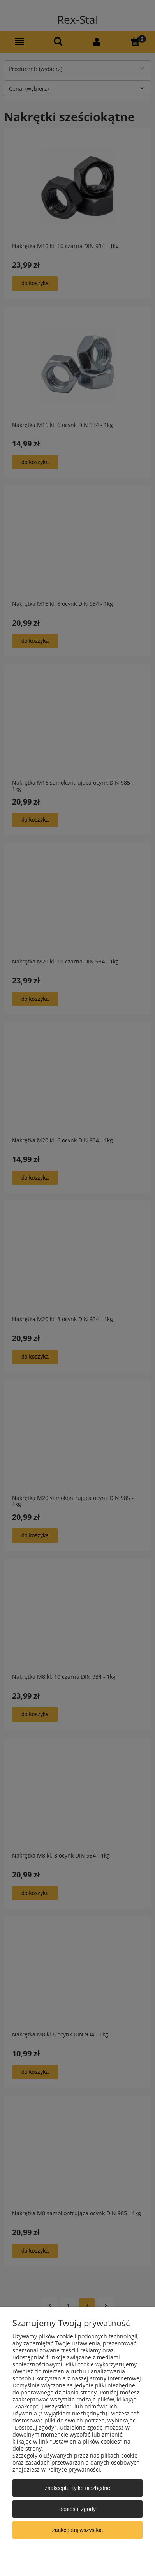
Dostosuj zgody (77, 2509)
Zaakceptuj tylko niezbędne (77, 2488)
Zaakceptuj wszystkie (77, 2530)
